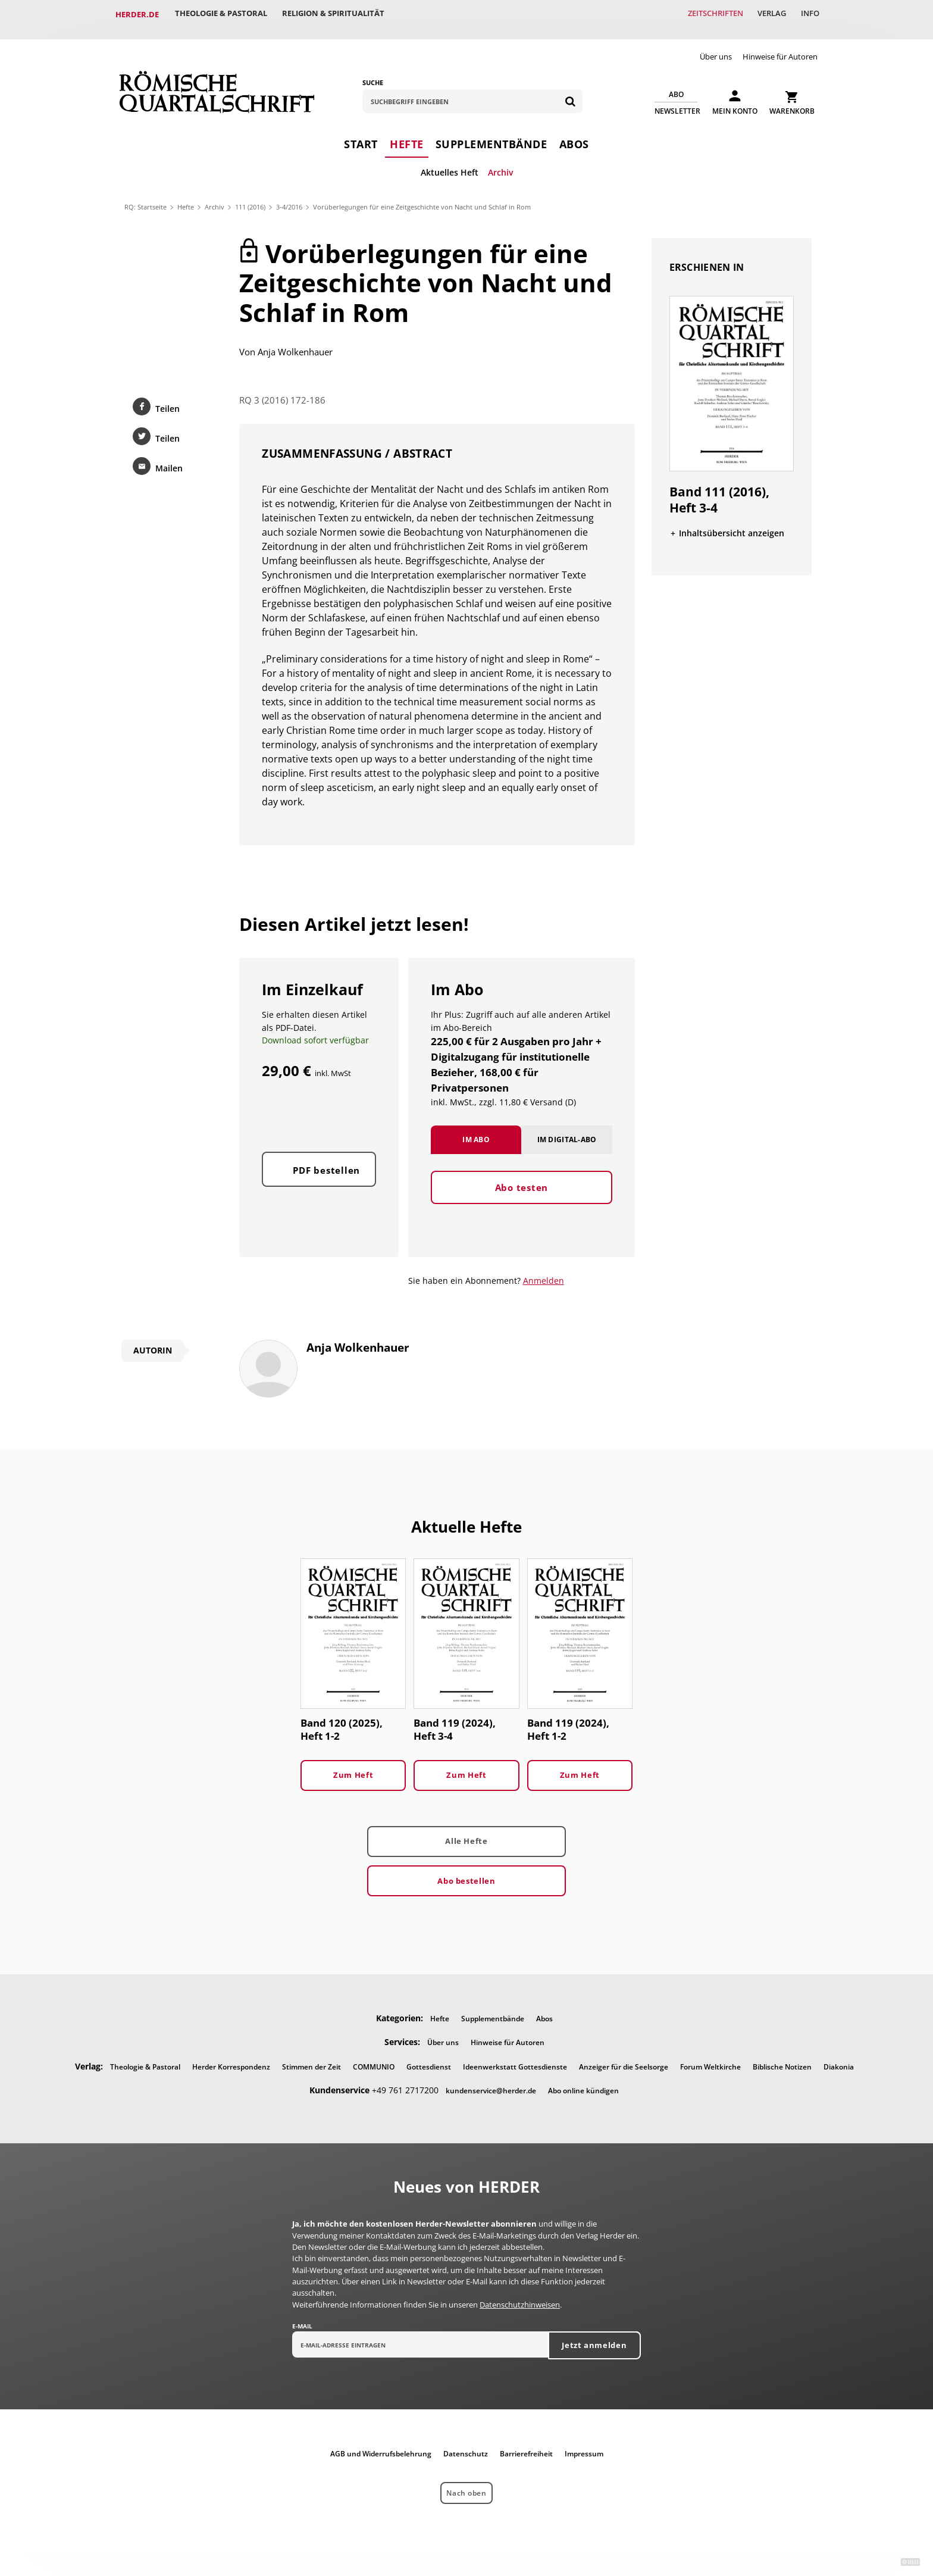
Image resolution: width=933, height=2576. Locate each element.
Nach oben (466, 2483)
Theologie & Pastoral (223, 14)
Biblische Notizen (782, 2057)
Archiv (500, 162)
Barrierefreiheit (526, 2444)
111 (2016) (250, 197)
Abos (574, 134)
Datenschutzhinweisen (520, 2295)
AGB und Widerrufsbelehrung (380, 2444)
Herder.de (137, 14)
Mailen (168, 458)
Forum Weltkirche (710, 2057)
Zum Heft (353, 1765)
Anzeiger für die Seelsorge (623, 2057)
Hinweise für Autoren (780, 46)
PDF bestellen (326, 1174)
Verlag (767, 14)
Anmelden (543, 1270)
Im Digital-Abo (567, 1142)
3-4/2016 (289, 197)
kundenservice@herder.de (491, 2081)
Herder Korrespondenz (231, 2057)
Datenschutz (465, 2444)
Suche (372, 72)
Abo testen (522, 1190)
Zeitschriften (707, 14)
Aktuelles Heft (449, 162)
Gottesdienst (428, 2057)
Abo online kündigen (583, 2081)
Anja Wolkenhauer (295, 342)
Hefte (407, 134)
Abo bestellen (466, 1871)
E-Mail (302, 2316)
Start (361, 134)
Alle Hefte (466, 1831)
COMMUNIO (374, 2057)
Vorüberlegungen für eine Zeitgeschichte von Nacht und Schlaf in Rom (422, 197)
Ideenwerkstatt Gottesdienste (515, 2057)
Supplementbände (491, 134)
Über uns (716, 46)
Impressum (584, 2444)
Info (808, 14)
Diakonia (839, 2057)
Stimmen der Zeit (311, 2057)
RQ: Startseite (145, 197)
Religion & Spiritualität (338, 14)
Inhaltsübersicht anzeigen (731, 523)
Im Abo (476, 1142)
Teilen (167, 398)
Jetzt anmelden (594, 2335)
